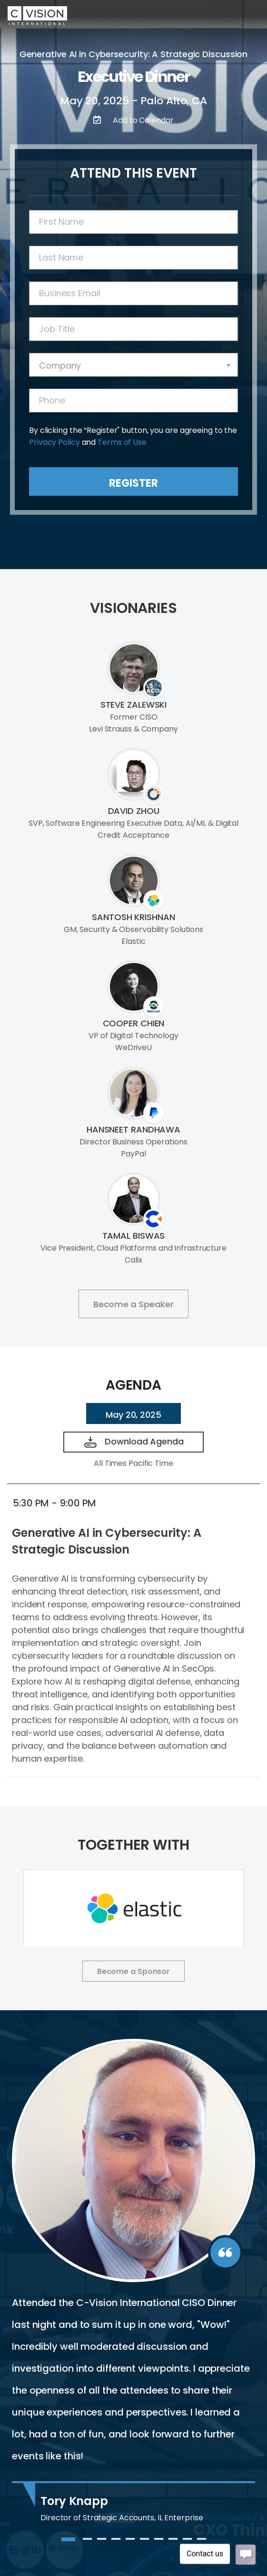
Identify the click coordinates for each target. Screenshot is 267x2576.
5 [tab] (130, 2542)
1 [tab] (65, 2542)
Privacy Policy (54, 442)
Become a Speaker (133, 1304)
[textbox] (133, 365)
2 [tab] (87, 2542)
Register (133, 483)
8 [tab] (173, 2542)
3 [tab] (101, 2542)
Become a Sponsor (133, 1971)
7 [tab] (158, 2542)
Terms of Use (122, 442)
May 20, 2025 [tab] (133, 1415)
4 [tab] (115, 2542)
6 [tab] (144, 2542)
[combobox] (133, 365)
